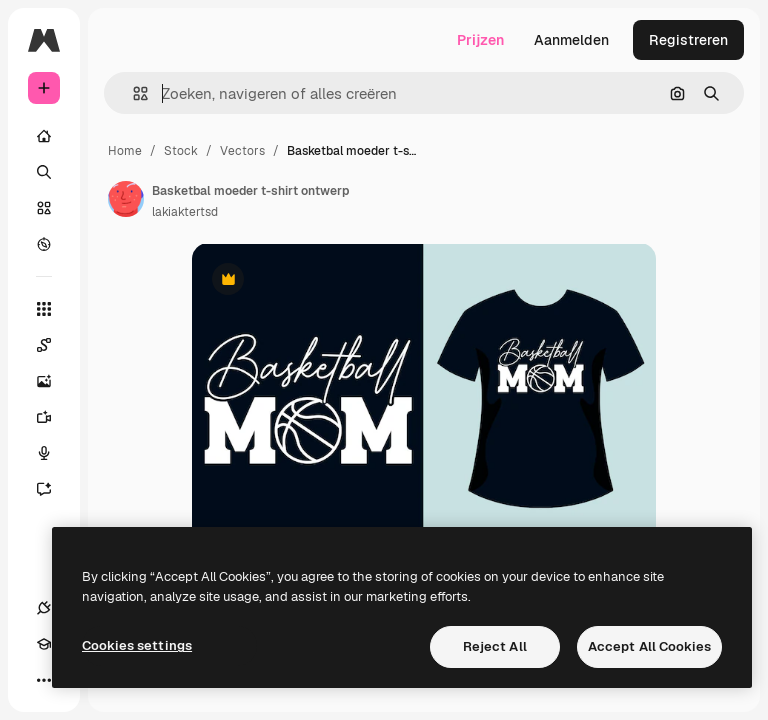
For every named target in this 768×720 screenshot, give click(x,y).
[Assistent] (54, 489)
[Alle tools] (44, 309)
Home (125, 151)
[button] (132, 93)
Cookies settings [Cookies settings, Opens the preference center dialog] (137, 645)
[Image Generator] (54, 381)
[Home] (44, 136)
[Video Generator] (54, 417)
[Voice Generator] (54, 453)
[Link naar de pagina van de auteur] (126, 199)
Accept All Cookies (649, 646)
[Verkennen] (44, 244)
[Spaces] (54, 345)
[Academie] (44, 644)
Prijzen (480, 40)
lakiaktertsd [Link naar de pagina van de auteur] (185, 212)
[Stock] (44, 208)
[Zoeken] (44, 172)
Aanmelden (571, 40)
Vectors (242, 151)
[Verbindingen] (44, 608)
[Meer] (44, 680)
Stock (181, 151)
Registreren (688, 40)
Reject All (495, 646)
